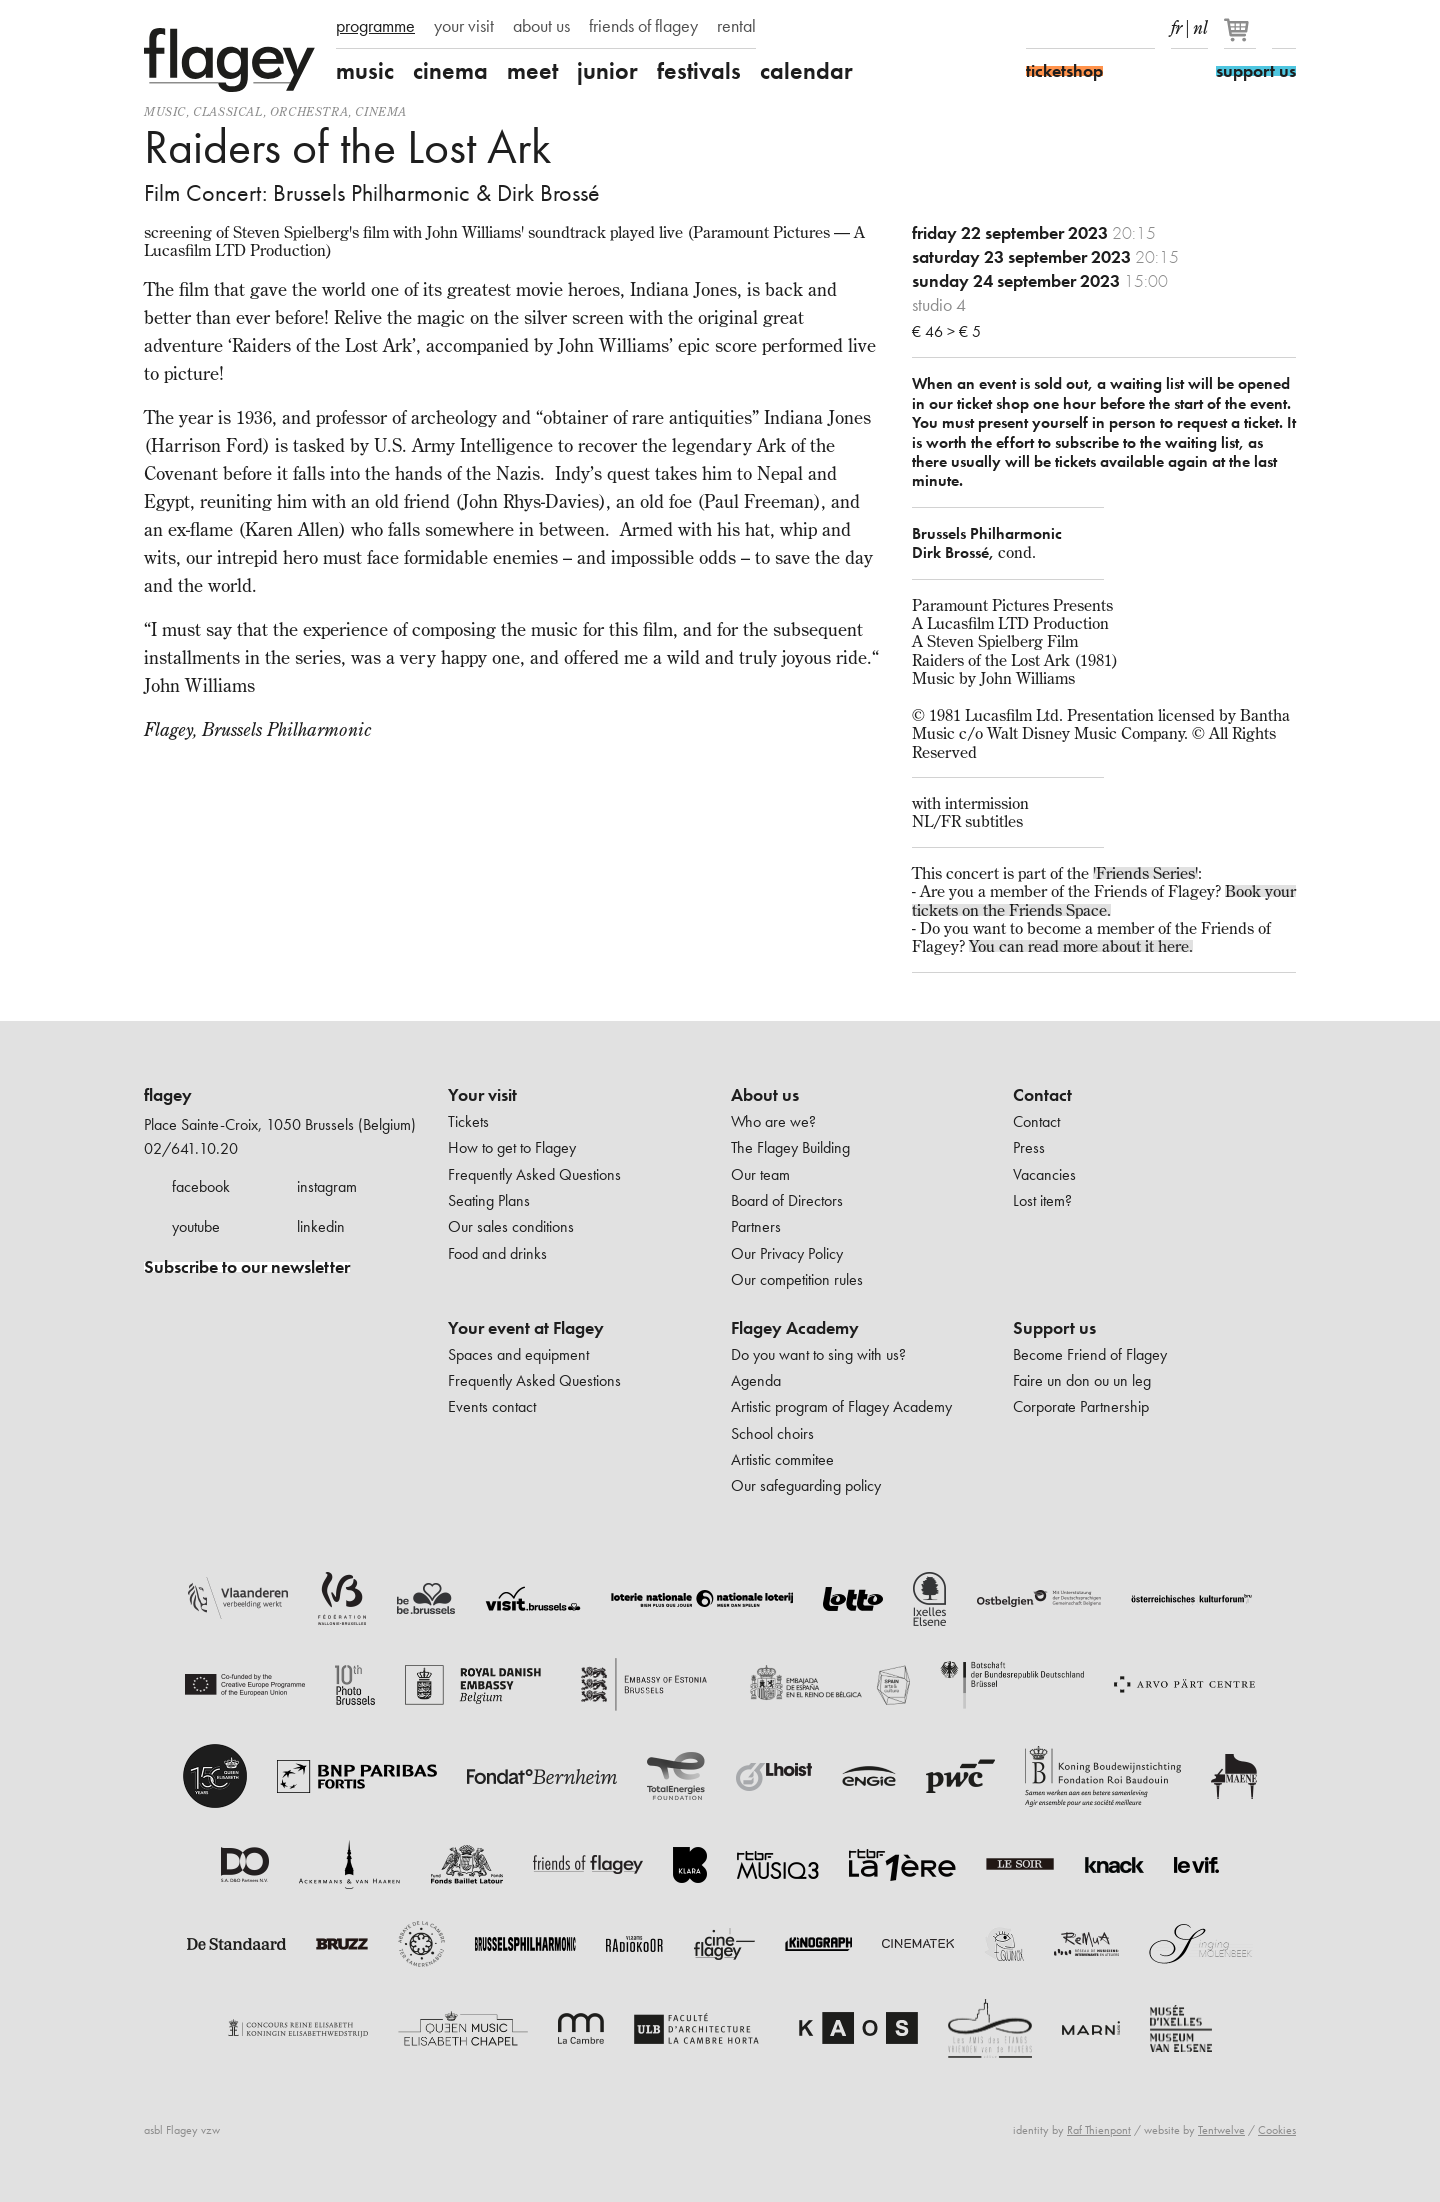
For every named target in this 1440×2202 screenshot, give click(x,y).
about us (541, 26)
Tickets (468, 1121)
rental (736, 26)
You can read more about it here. (1081, 946)
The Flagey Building (790, 1147)
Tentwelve (1221, 2130)
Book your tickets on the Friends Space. (1104, 900)
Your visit (482, 1095)
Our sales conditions (511, 1226)
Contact (1042, 1095)
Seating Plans (489, 1200)
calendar (806, 71)
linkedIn (1143, 28)
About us (765, 1095)
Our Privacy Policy (787, 1253)
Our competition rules (797, 1279)
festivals (699, 71)
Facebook (1038, 28)
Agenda (756, 1380)
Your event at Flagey (526, 1328)
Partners (756, 1226)
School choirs (772, 1433)
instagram (327, 1186)
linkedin (321, 1226)
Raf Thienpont (1099, 2130)
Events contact (492, 1406)
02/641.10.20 (191, 1148)
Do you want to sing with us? (818, 1354)
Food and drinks (497, 1253)
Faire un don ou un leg (1082, 1380)
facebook (201, 1186)
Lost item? (1042, 1200)
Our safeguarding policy (806, 1485)
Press (1029, 1147)
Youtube (1108, 28)
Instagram (1073, 28)
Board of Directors (787, 1200)
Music (165, 111)
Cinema (381, 111)
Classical (227, 111)
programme (375, 26)
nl (1200, 24)
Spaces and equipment (518, 1354)
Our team (760, 1174)
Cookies (1277, 2130)
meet (532, 71)
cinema (450, 71)
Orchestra (309, 111)
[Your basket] (1241, 38)
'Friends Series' (1145, 873)
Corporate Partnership (1081, 1406)
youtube (196, 1226)
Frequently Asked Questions (534, 1174)
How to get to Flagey (512, 1147)
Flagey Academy (795, 1328)
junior (607, 71)
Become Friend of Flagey (1090, 1354)
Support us (1054, 1328)
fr (1176, 24)
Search (1284, 28)
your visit (464, 26)
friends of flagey (643, 26)
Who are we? (773, 1121)
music (365, 71)
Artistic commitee (782, 1459)
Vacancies (1044, 1174)
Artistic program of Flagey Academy (841, 1406)
